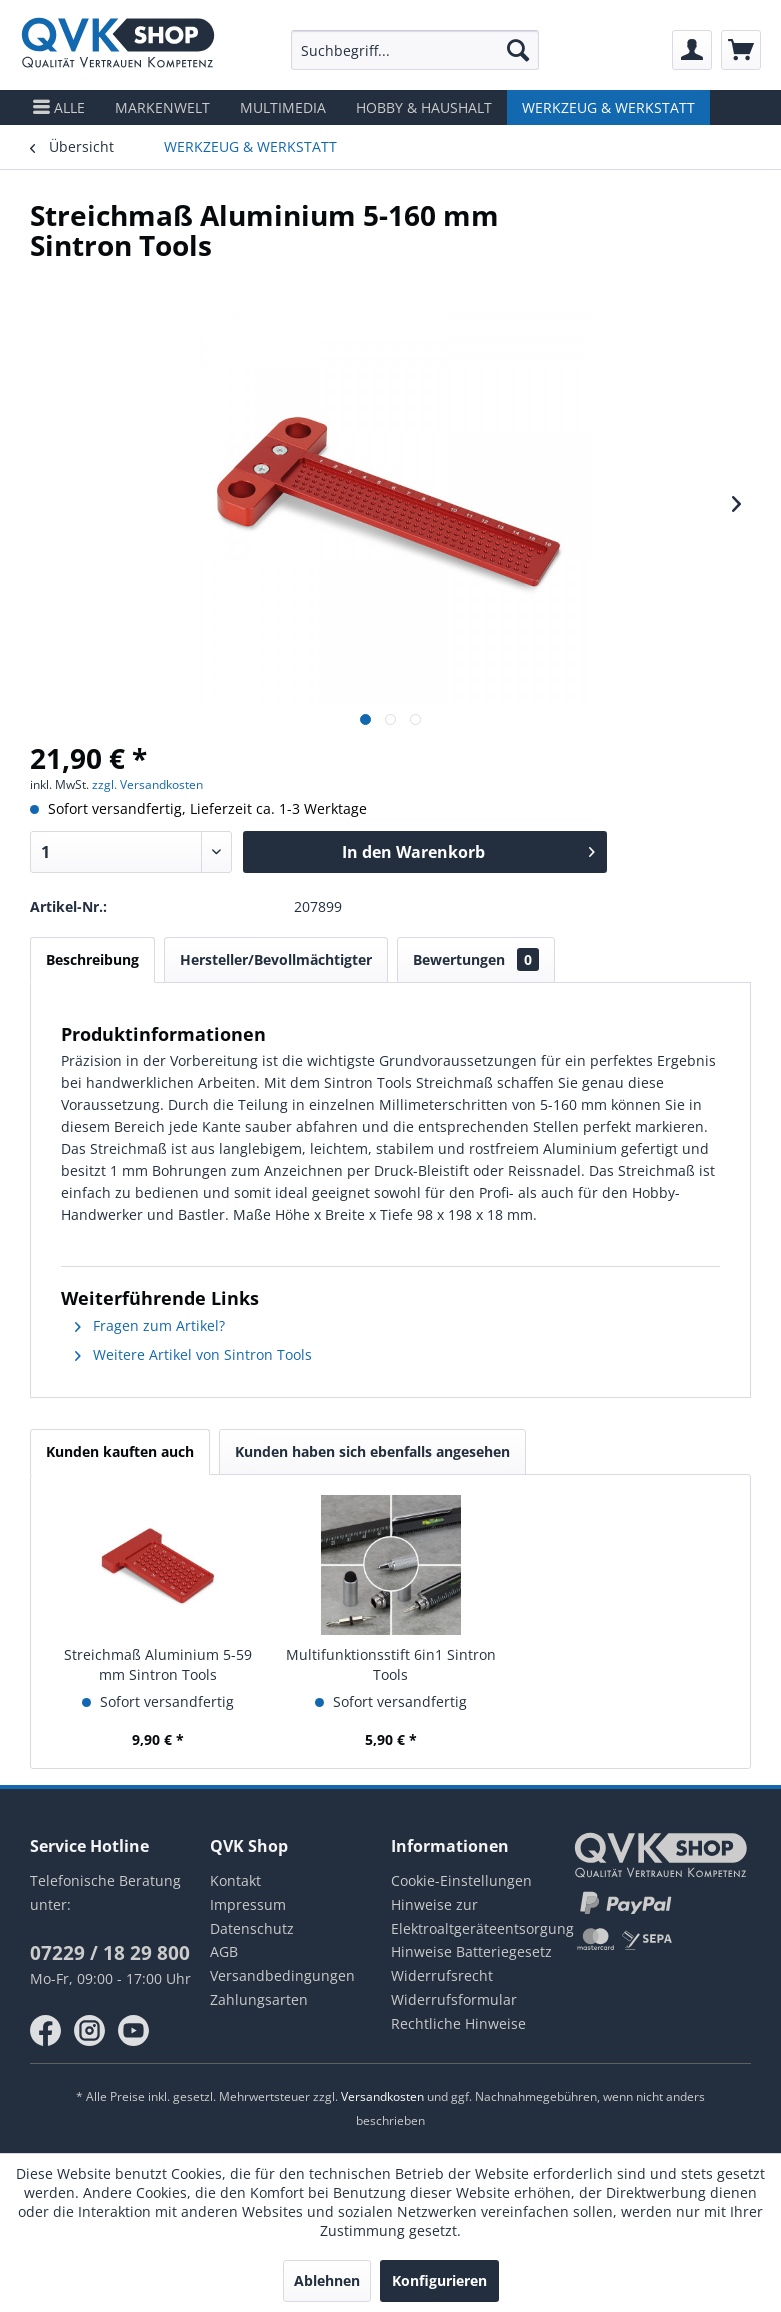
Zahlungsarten (259, 1999)
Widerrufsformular (454, 1999)
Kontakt (235, 1880)
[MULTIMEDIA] (283, 107)
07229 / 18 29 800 (110, 1953)
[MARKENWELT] (162, 107)
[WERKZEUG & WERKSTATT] (608, 107)
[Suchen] (518, 50)
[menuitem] (415, 50)
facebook (46, 2031)
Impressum (248, 1904)
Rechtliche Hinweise (458, 2023)
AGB (224, 1951)
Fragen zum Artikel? (150, 1325)
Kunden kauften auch (120, 1451)
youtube (134, 2031)
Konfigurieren (439, 2280)
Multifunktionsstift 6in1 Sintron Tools (391, 1664)
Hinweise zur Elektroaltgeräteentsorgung (481, 1916)
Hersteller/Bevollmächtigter (276, 959)
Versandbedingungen (282, 1975)
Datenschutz (252, 1928)
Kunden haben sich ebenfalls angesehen (372, 1451)
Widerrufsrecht (442, 1975)
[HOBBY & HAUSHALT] (424, 107)
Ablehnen (327, 2280)
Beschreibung (92, 959)
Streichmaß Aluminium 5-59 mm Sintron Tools (158, 1664)
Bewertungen (476, 959)
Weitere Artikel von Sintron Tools (193, 1354)
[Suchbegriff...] (415, 50)
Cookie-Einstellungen (461, 1880)
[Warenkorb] (741, 50)
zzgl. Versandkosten (147, 784)
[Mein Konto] (692, 50)
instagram (90, 2031)
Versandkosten (382, 2096)
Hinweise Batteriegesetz (471, 1951)
